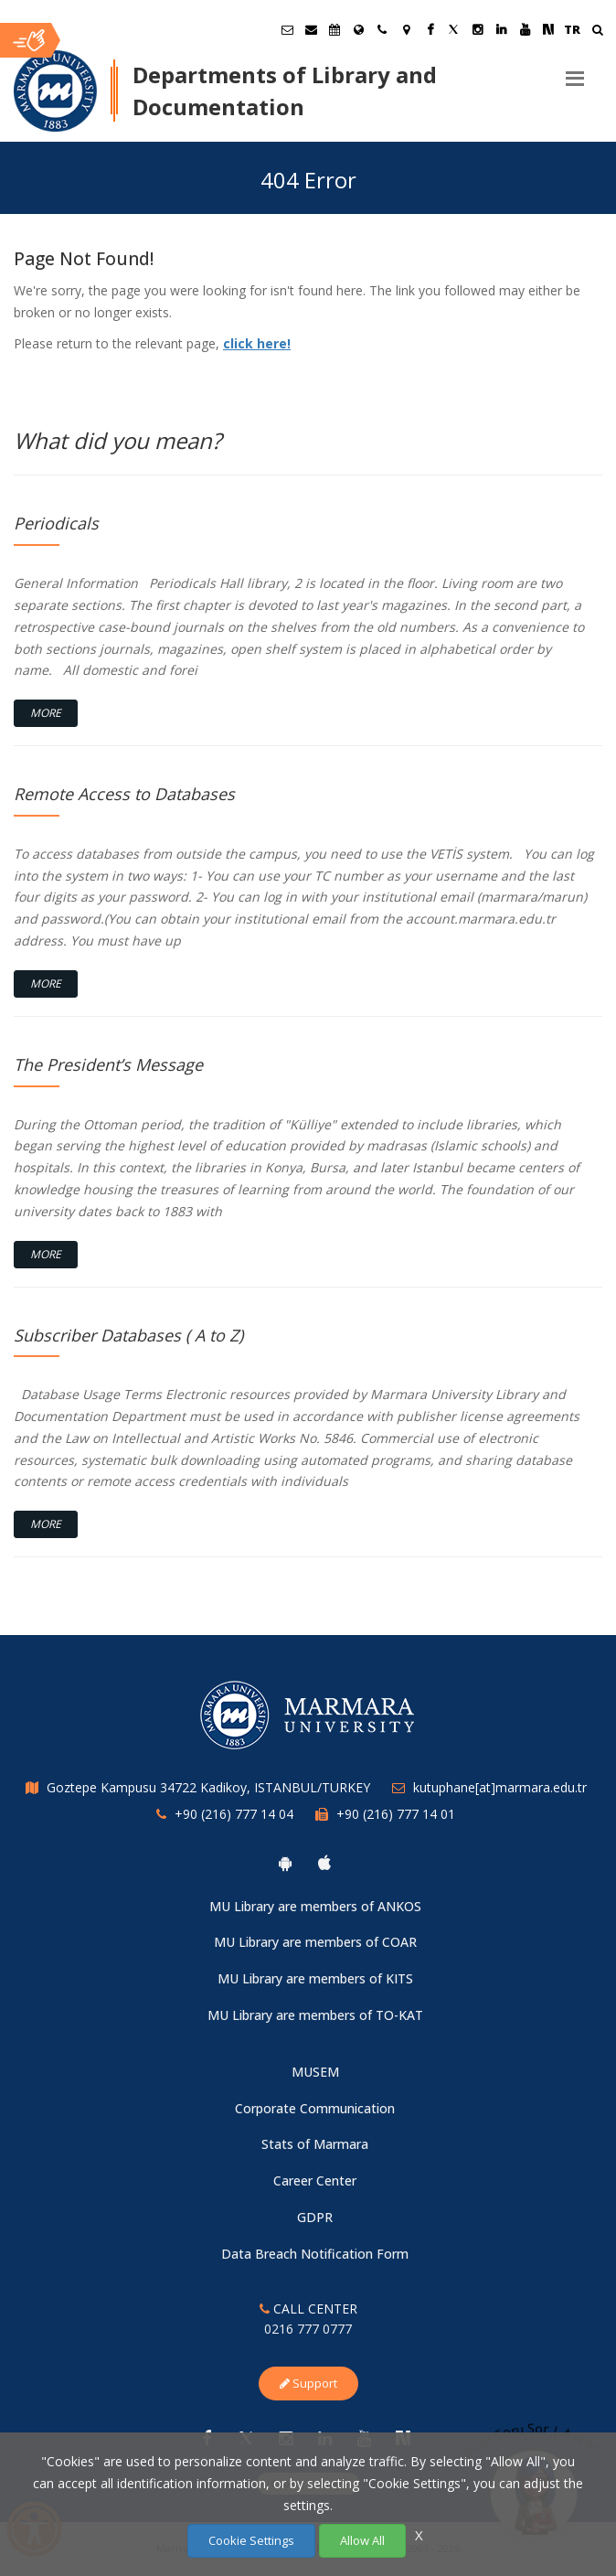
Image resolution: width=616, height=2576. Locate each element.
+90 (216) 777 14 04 (234, 1813)
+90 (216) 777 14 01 (395, 1813)
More (45, 713)
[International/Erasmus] (358, 29)
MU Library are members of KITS (315, 1978)
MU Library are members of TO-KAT (315, 2015)
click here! (257, 343)
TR (572, 29)
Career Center (314, 2180)
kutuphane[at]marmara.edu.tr (500, 1787)
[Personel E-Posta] (311, 29)
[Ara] (597, 31)
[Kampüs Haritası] (406, 29)
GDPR (315, 2217)
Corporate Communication (315, 2108)
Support (308, 2383)
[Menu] (574, 71)
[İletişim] (382, 29)
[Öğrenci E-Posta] (287, 29)
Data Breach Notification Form (315, 2253)
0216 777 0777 (308, 2328)
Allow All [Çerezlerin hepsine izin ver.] (362, 2540)
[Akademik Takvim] (334, 29)
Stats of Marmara (314, 2144)
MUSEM (315, 2071)
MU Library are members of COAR (315, 1942)
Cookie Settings (251, 2540)
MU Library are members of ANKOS (315, 1906)
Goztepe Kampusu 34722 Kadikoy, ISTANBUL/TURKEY (208, 1787)
